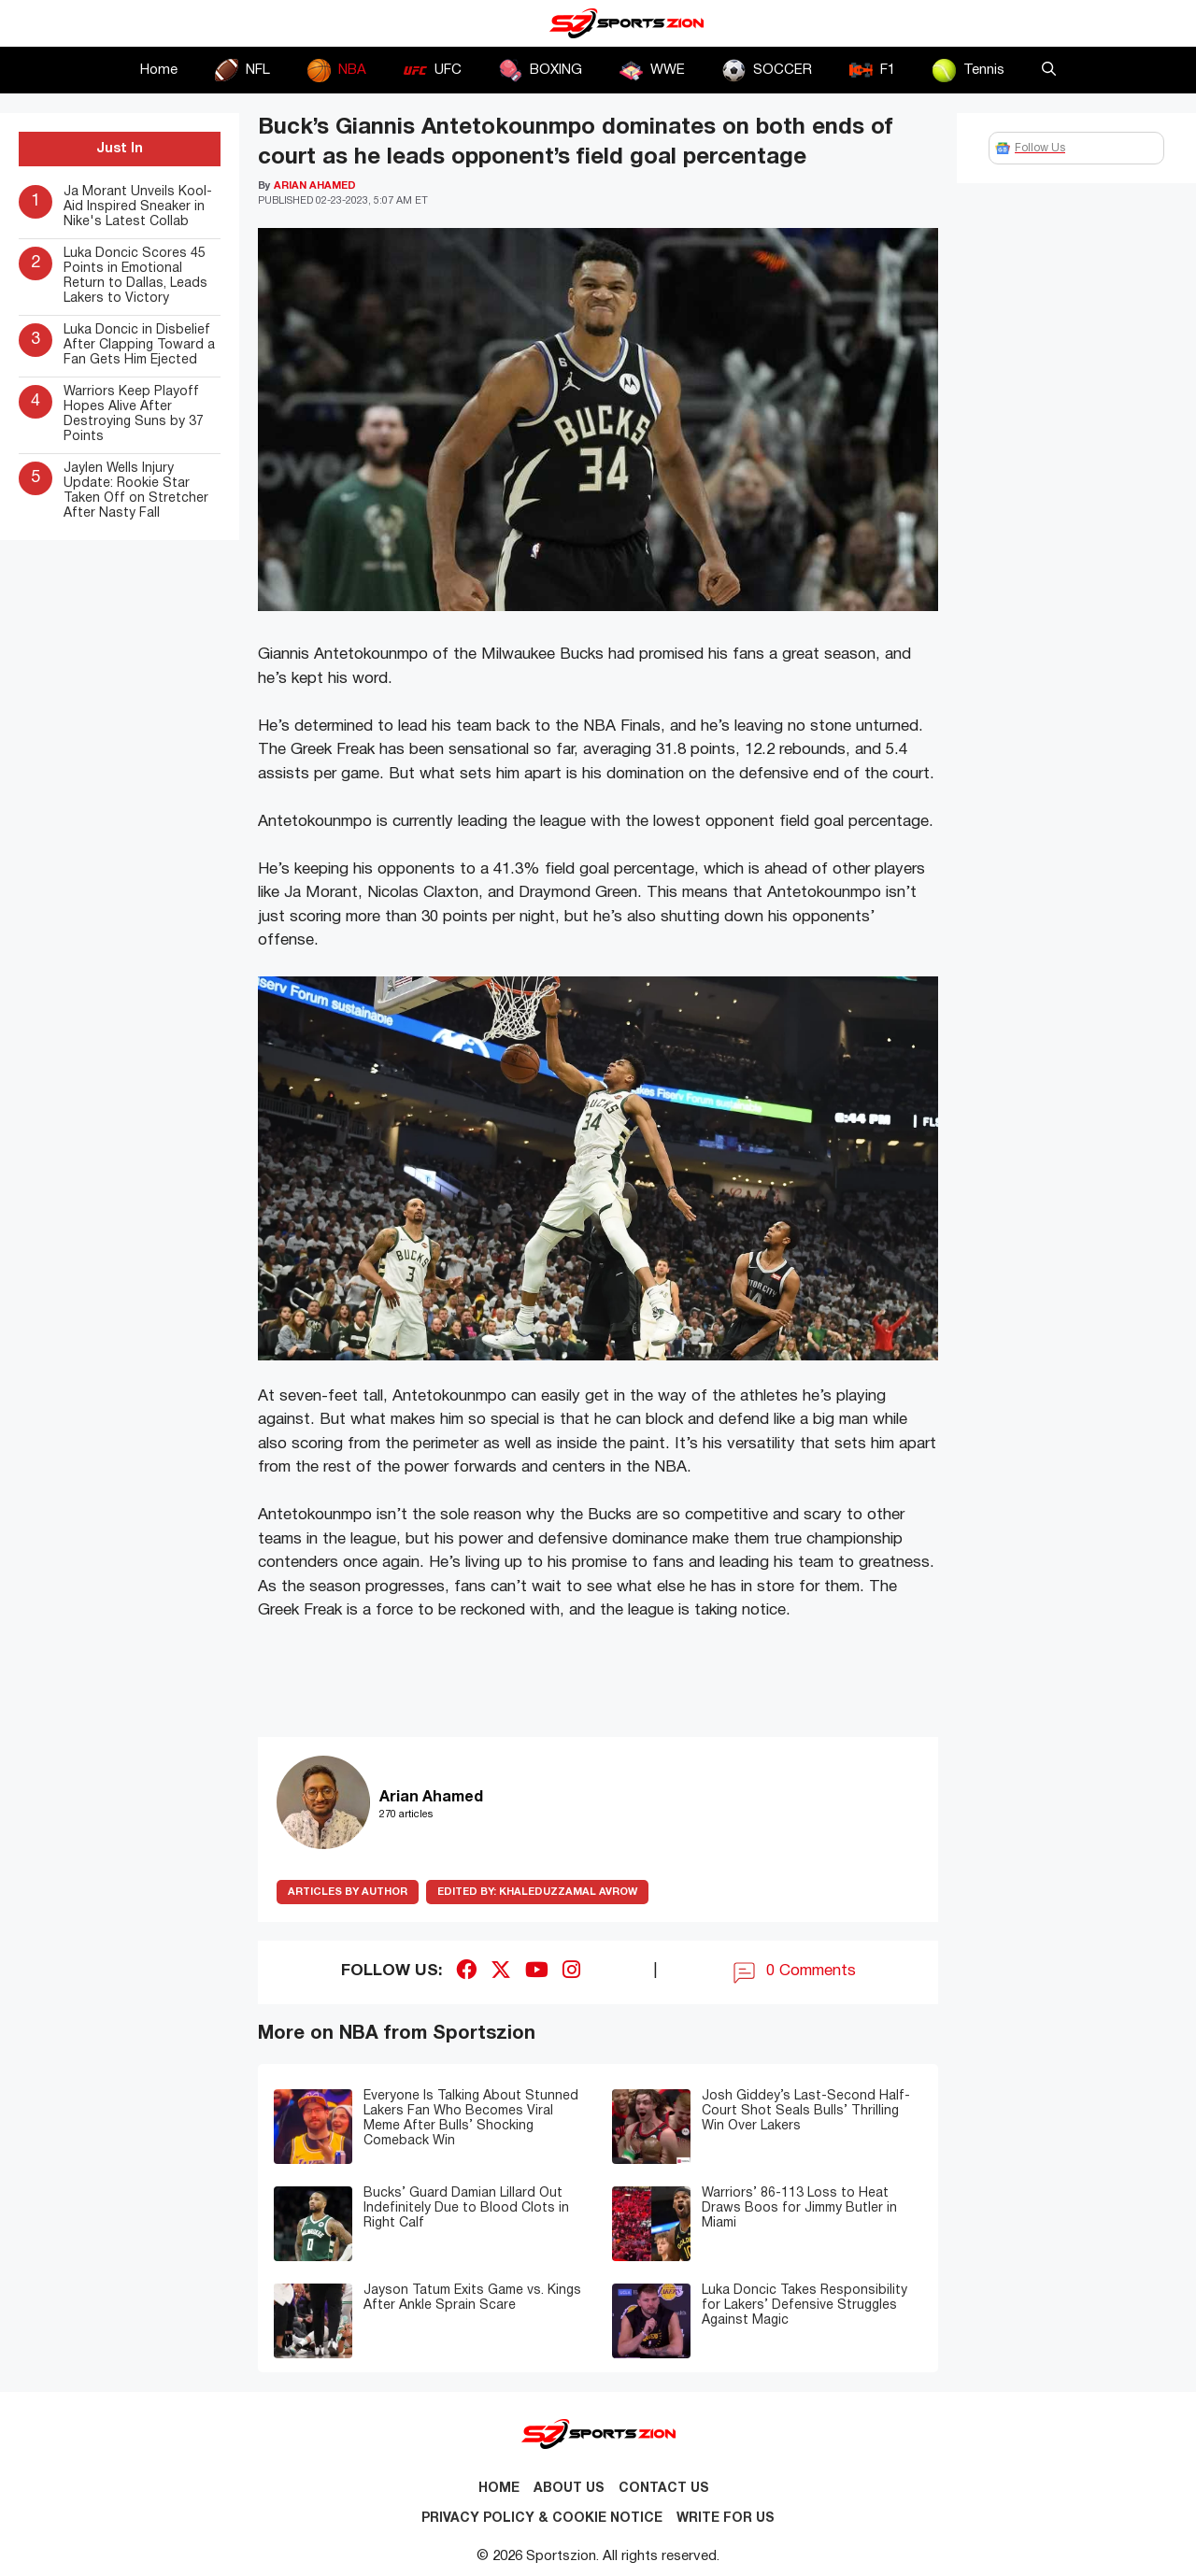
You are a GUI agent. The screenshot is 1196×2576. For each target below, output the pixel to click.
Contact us (664, 2489)
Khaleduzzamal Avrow (537, 1892)
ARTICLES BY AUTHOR (347, 1892)
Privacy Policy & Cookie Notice (541, 2518)
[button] (1049, 70)
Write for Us (725, 2518)
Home (159, 70)
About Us (569, 2489)
